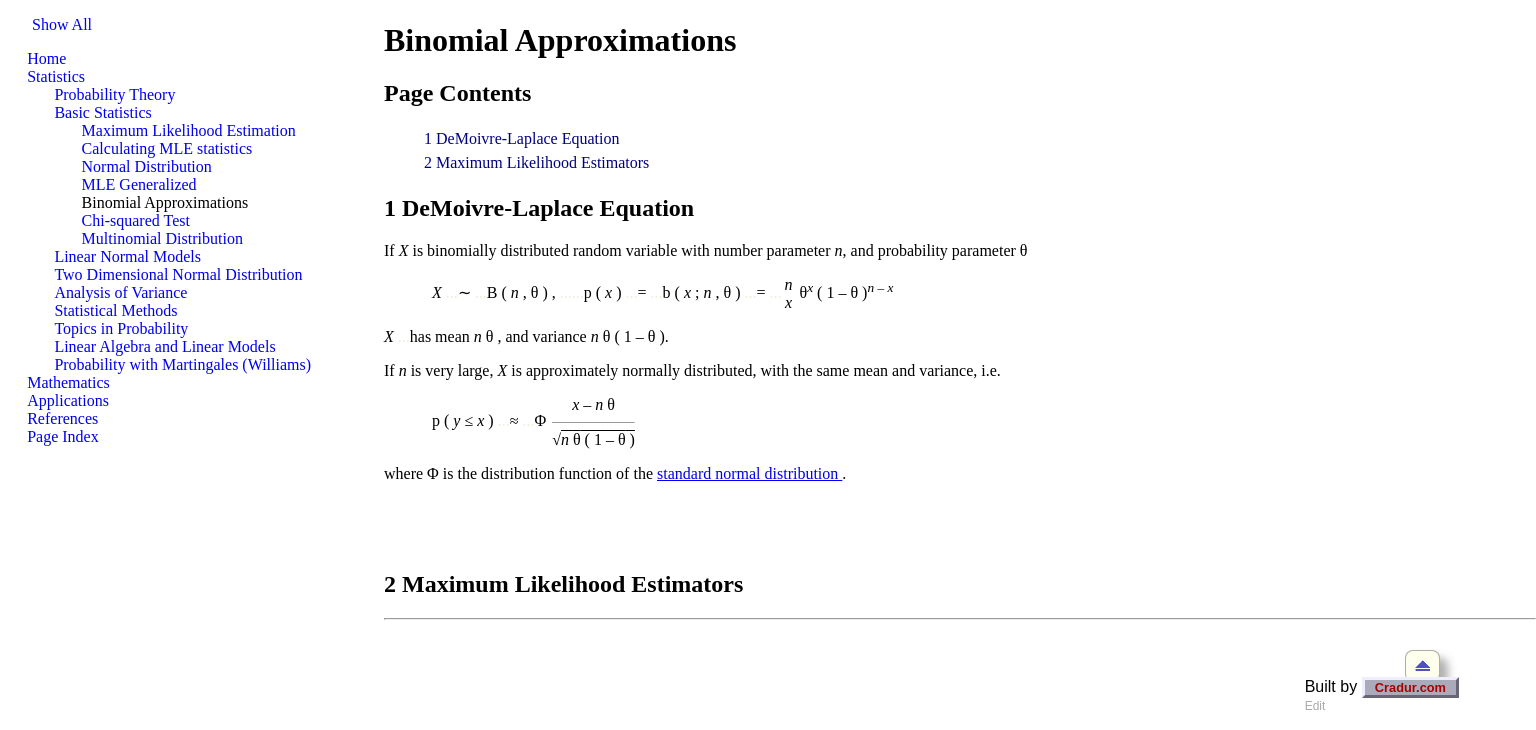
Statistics (56, 76)
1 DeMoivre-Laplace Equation (521, 138)
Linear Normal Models (127, 256)
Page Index (63, 436)
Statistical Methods (115, 310)
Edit (1315, 706)
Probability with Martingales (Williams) (182, 364)
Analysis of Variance (120, 292)
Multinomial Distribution (162, 238)
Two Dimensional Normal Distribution (178, 274)
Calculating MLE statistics (167, 148)
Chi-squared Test (136, 220)
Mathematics (68, 382)
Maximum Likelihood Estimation (189, 130)
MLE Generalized (139, 184)
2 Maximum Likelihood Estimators (536, 162)
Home (46, 58)
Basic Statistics (102, 112)
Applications (68, 400)
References (62, 418)
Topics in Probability (121, 328)
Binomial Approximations (165, 202)
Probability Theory (114, 94)
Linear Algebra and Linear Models (164, 346)
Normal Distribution (147, 166)
